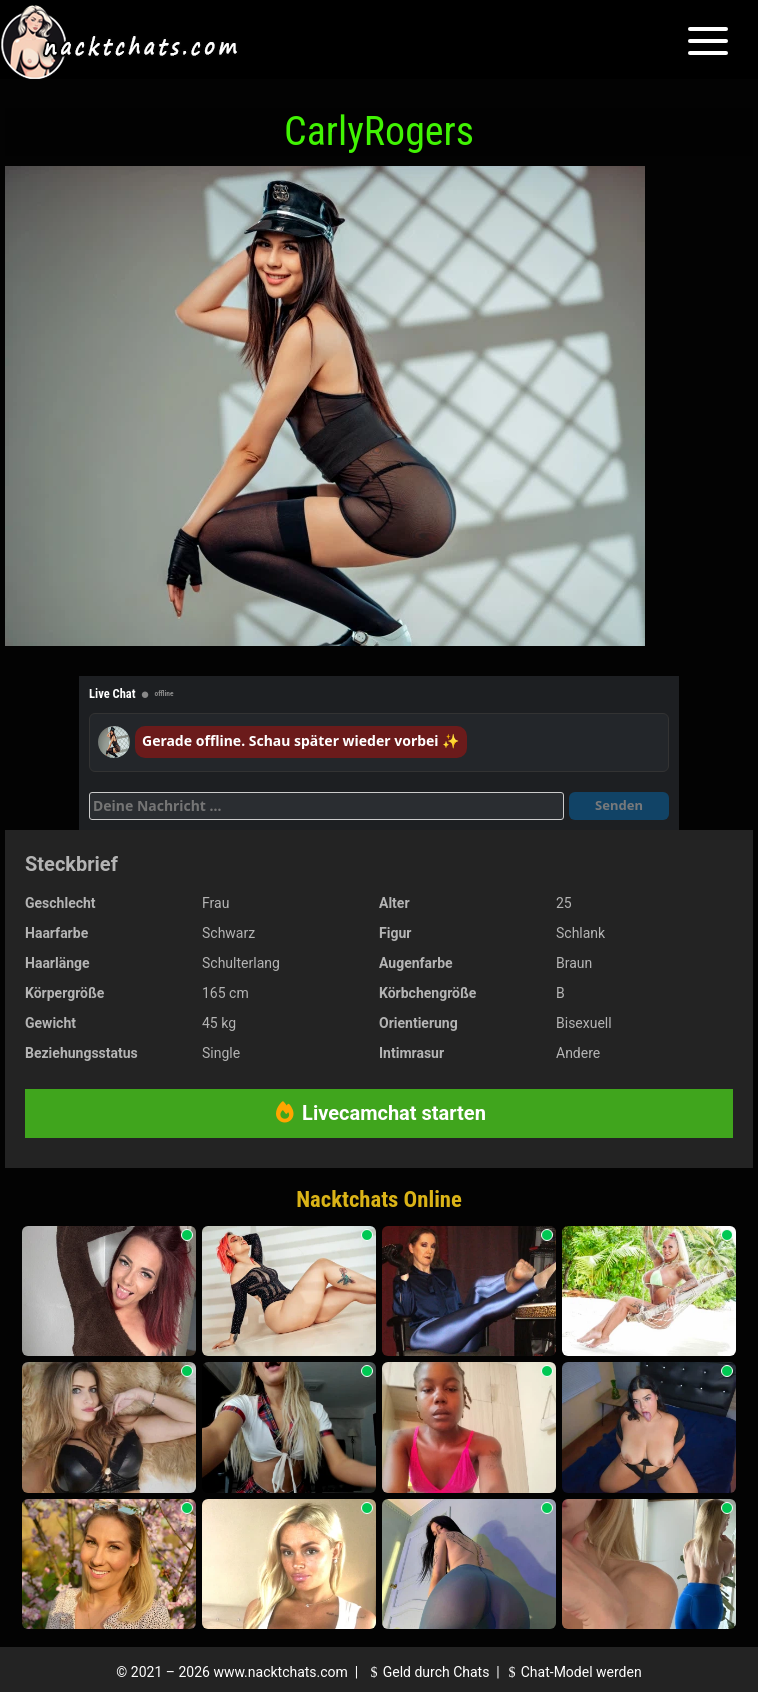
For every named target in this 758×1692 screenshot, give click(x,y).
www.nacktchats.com (280, 1672)
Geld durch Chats (427, 1672)
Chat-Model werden (572, 1672)
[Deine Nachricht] (326, 806)
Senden (619, 805)
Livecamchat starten (379, 1113)
